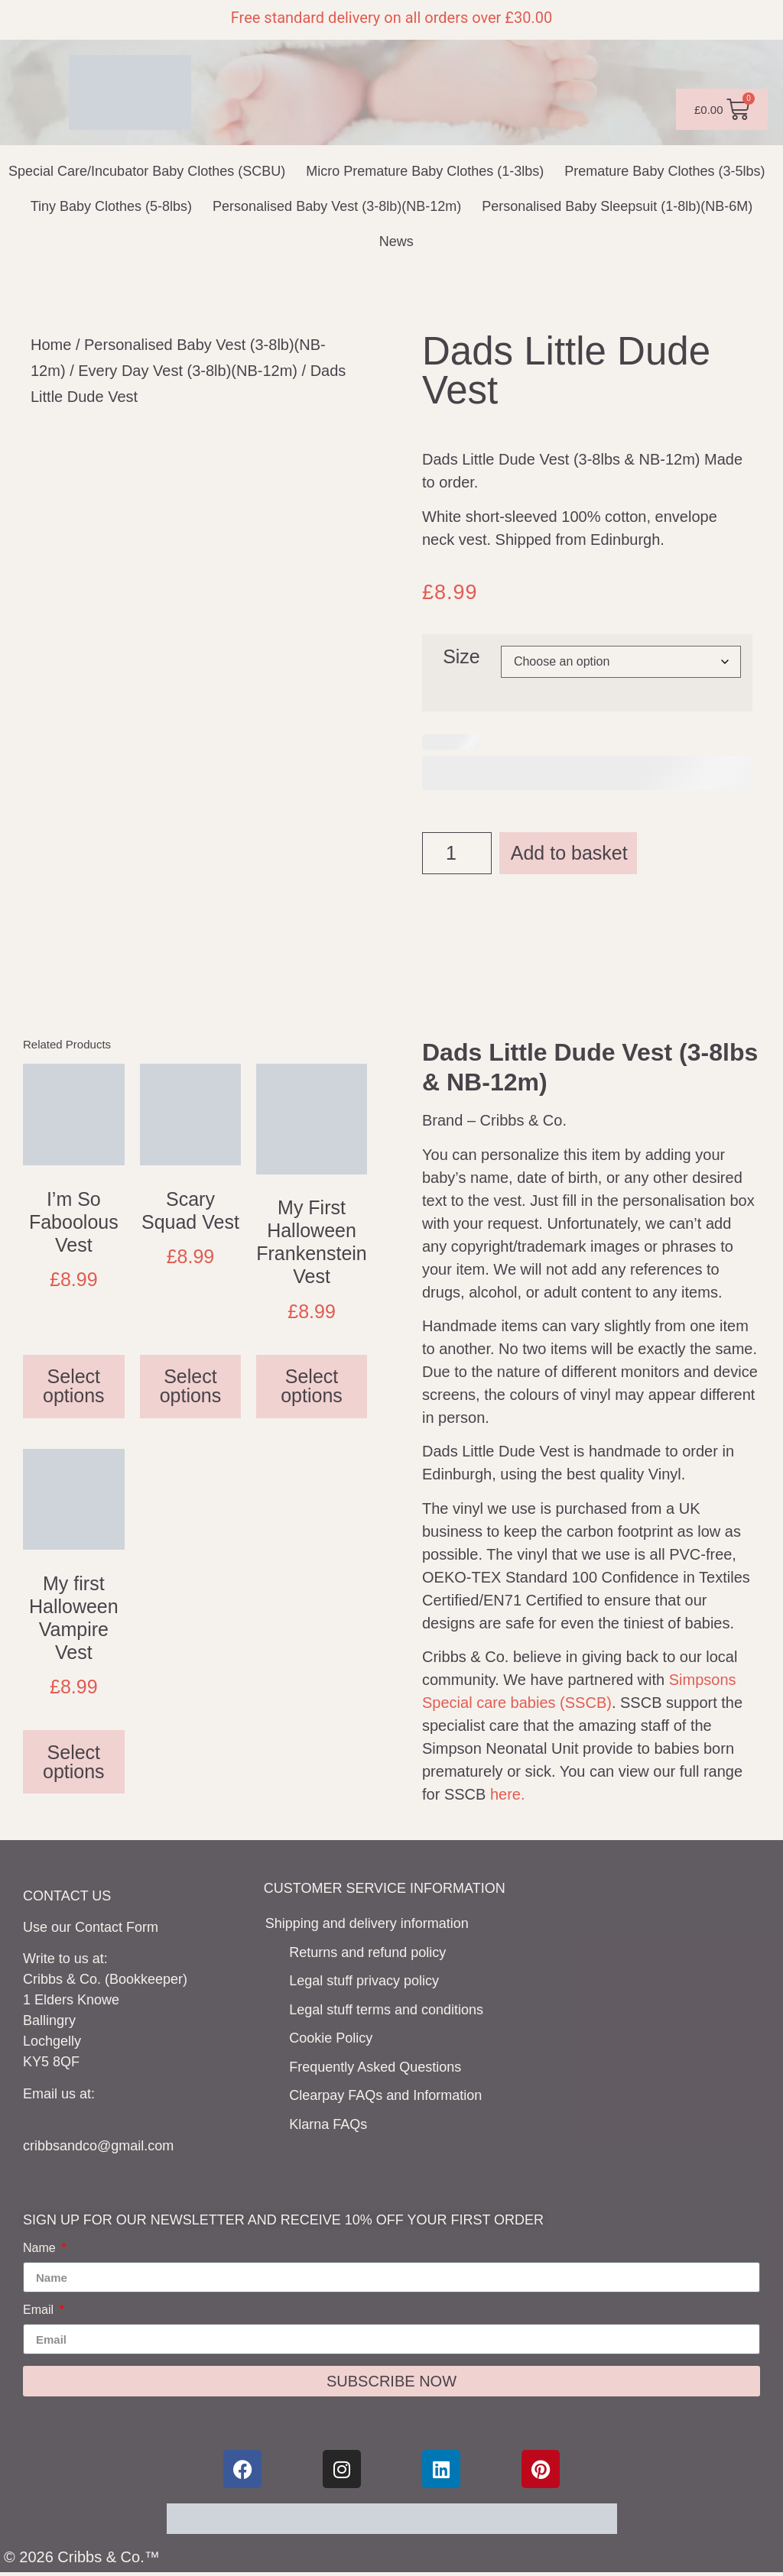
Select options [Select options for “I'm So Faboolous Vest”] (74, 1386)
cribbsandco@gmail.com (98, 2145)
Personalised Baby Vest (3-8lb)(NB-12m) (337, 206)
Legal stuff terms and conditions (386, 2009)
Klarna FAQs (328, 2124)
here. (507, 1794)
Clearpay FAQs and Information (385, 2095)
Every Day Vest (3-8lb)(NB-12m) (187, 370)
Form (142, 1927)
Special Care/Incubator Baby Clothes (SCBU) (146, 171)
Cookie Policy (330, 2038)
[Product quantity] (457, 853)
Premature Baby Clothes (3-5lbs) (664, 171)
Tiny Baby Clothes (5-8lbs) (111, 206)
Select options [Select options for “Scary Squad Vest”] (191, 1386)
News (396, 241)
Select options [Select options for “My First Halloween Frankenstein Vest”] (312, 1386)
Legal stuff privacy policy (364, 1980)
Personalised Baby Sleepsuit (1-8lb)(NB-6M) (617, 206)
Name (41, 2248)
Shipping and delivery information (367, 1923)
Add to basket (569, 853)
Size (461, 656)
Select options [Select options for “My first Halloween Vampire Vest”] (74, 1762)
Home (51, 344)
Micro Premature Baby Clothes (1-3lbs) (425, 171)
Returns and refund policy (367, 1952)
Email (40, 2310)
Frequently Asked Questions (375, 2067)
